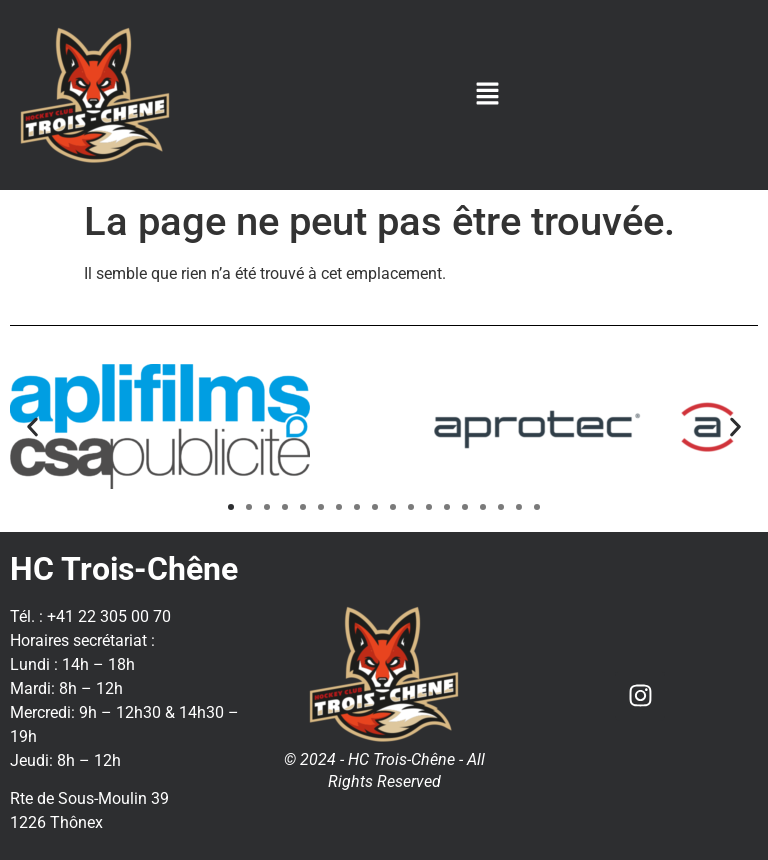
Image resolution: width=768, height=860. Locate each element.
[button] (488, 95)
